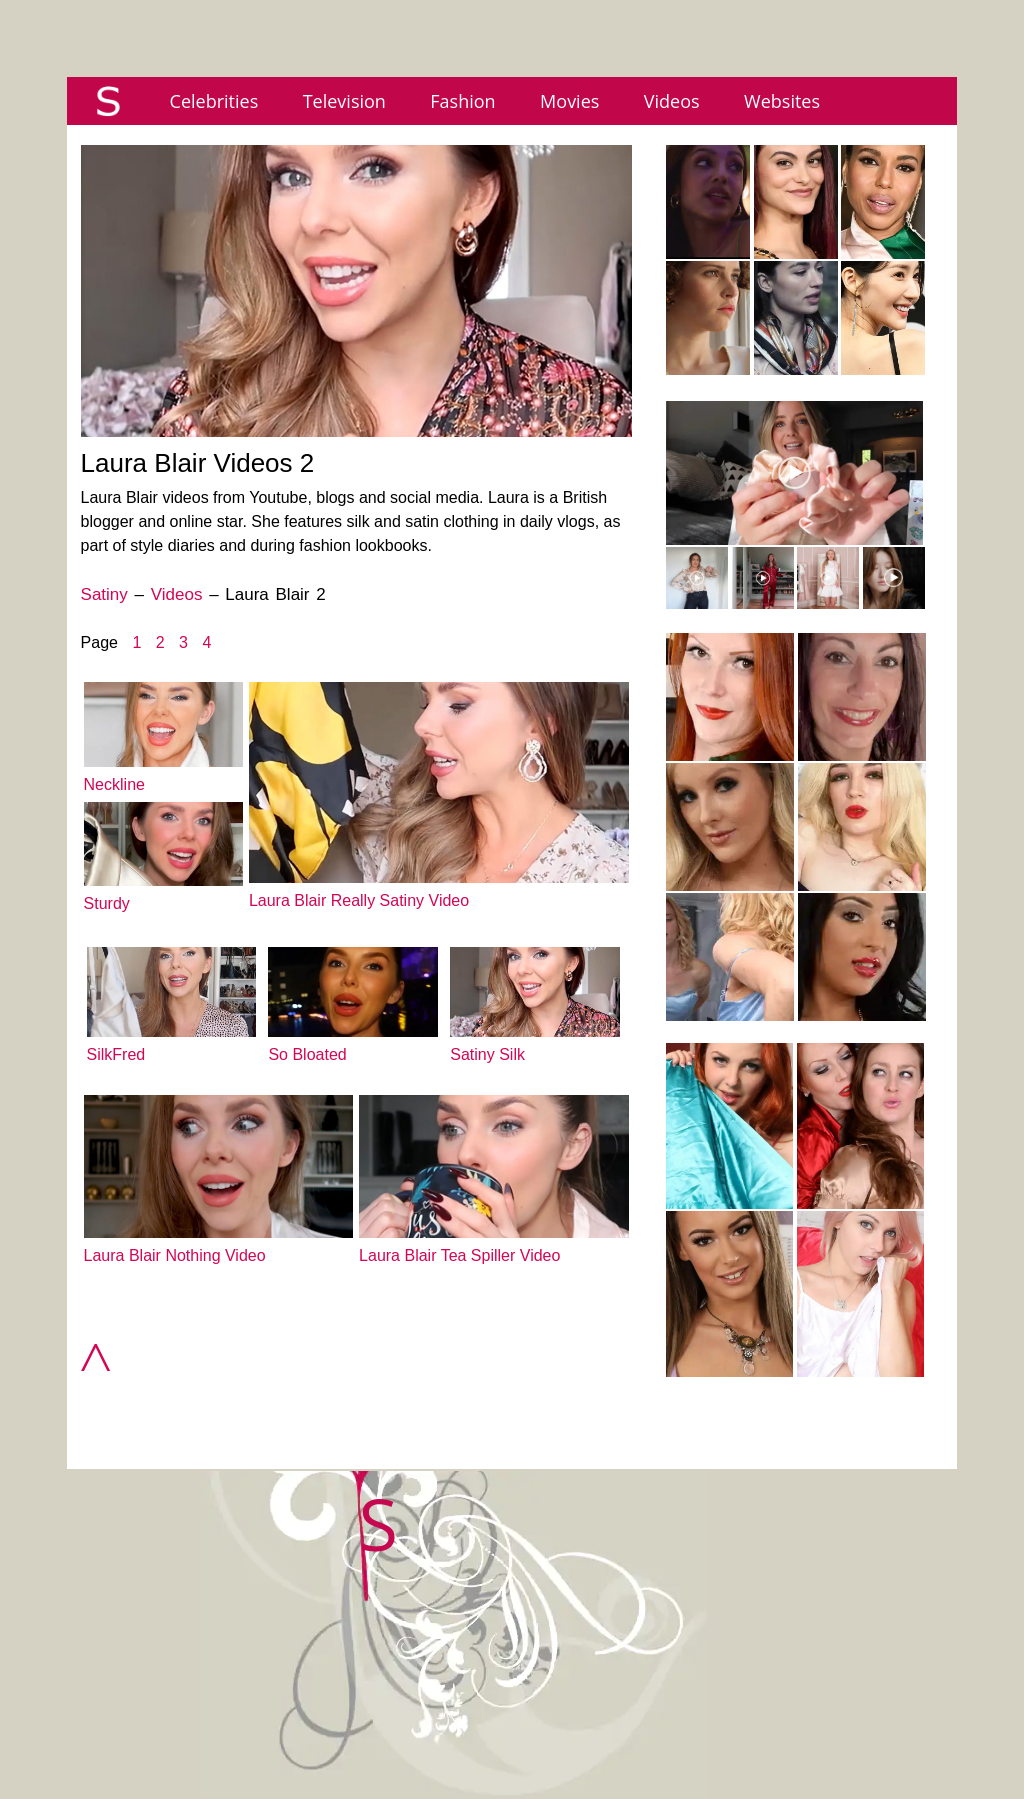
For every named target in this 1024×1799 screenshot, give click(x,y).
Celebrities (214, 101)
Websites (782, 101)
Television (344, 101)
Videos (672, 101)
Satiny (104, 594)
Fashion (462, 101)
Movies (569, 101)
